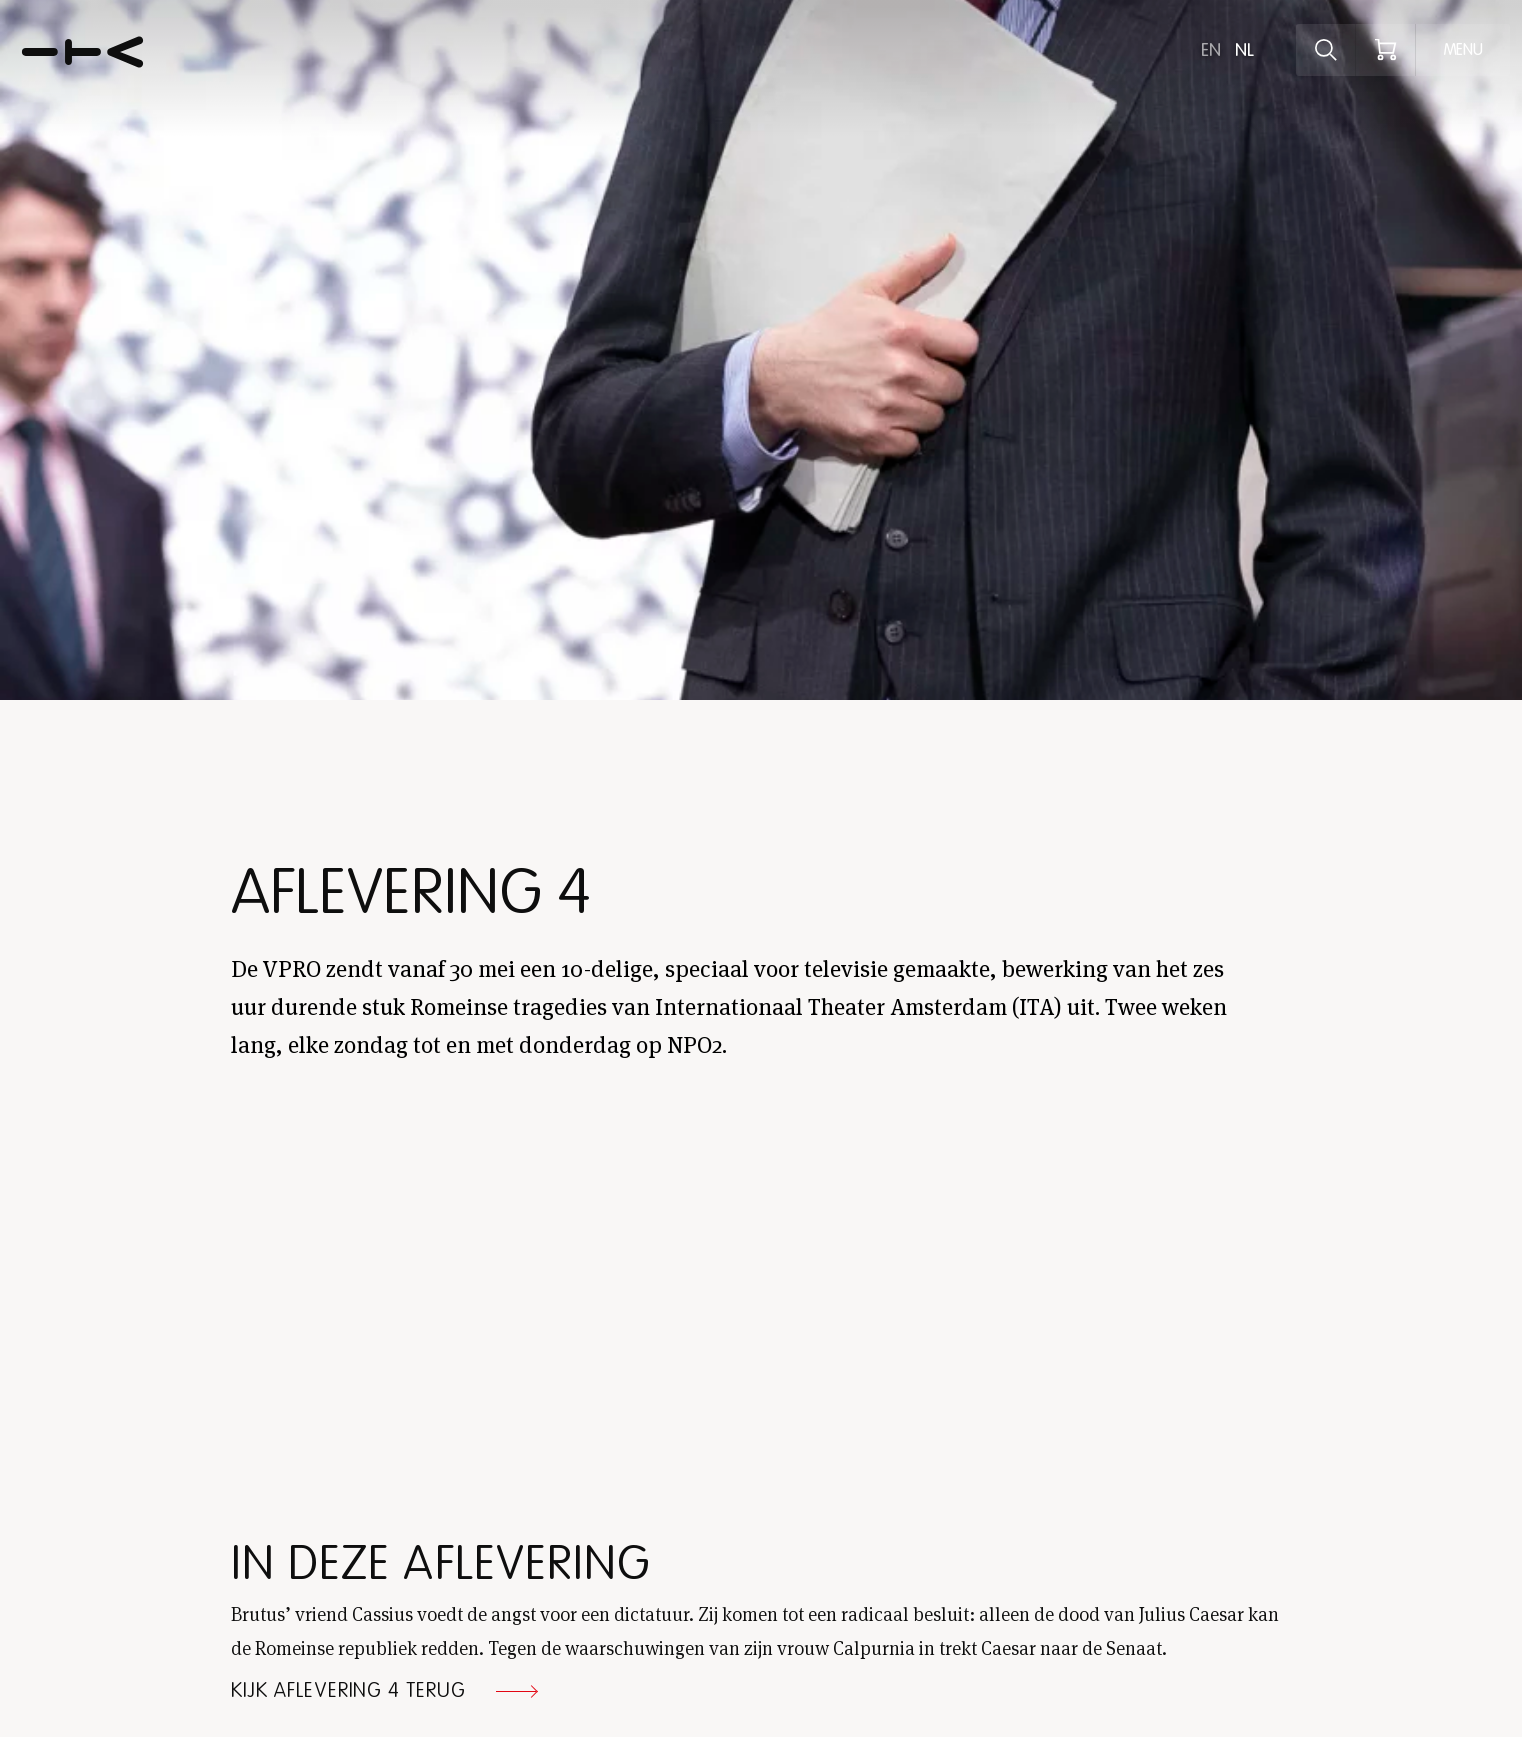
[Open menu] (1463, 50)
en (1211, 50)
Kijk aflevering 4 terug (348, 1691)
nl (1244, 50)
